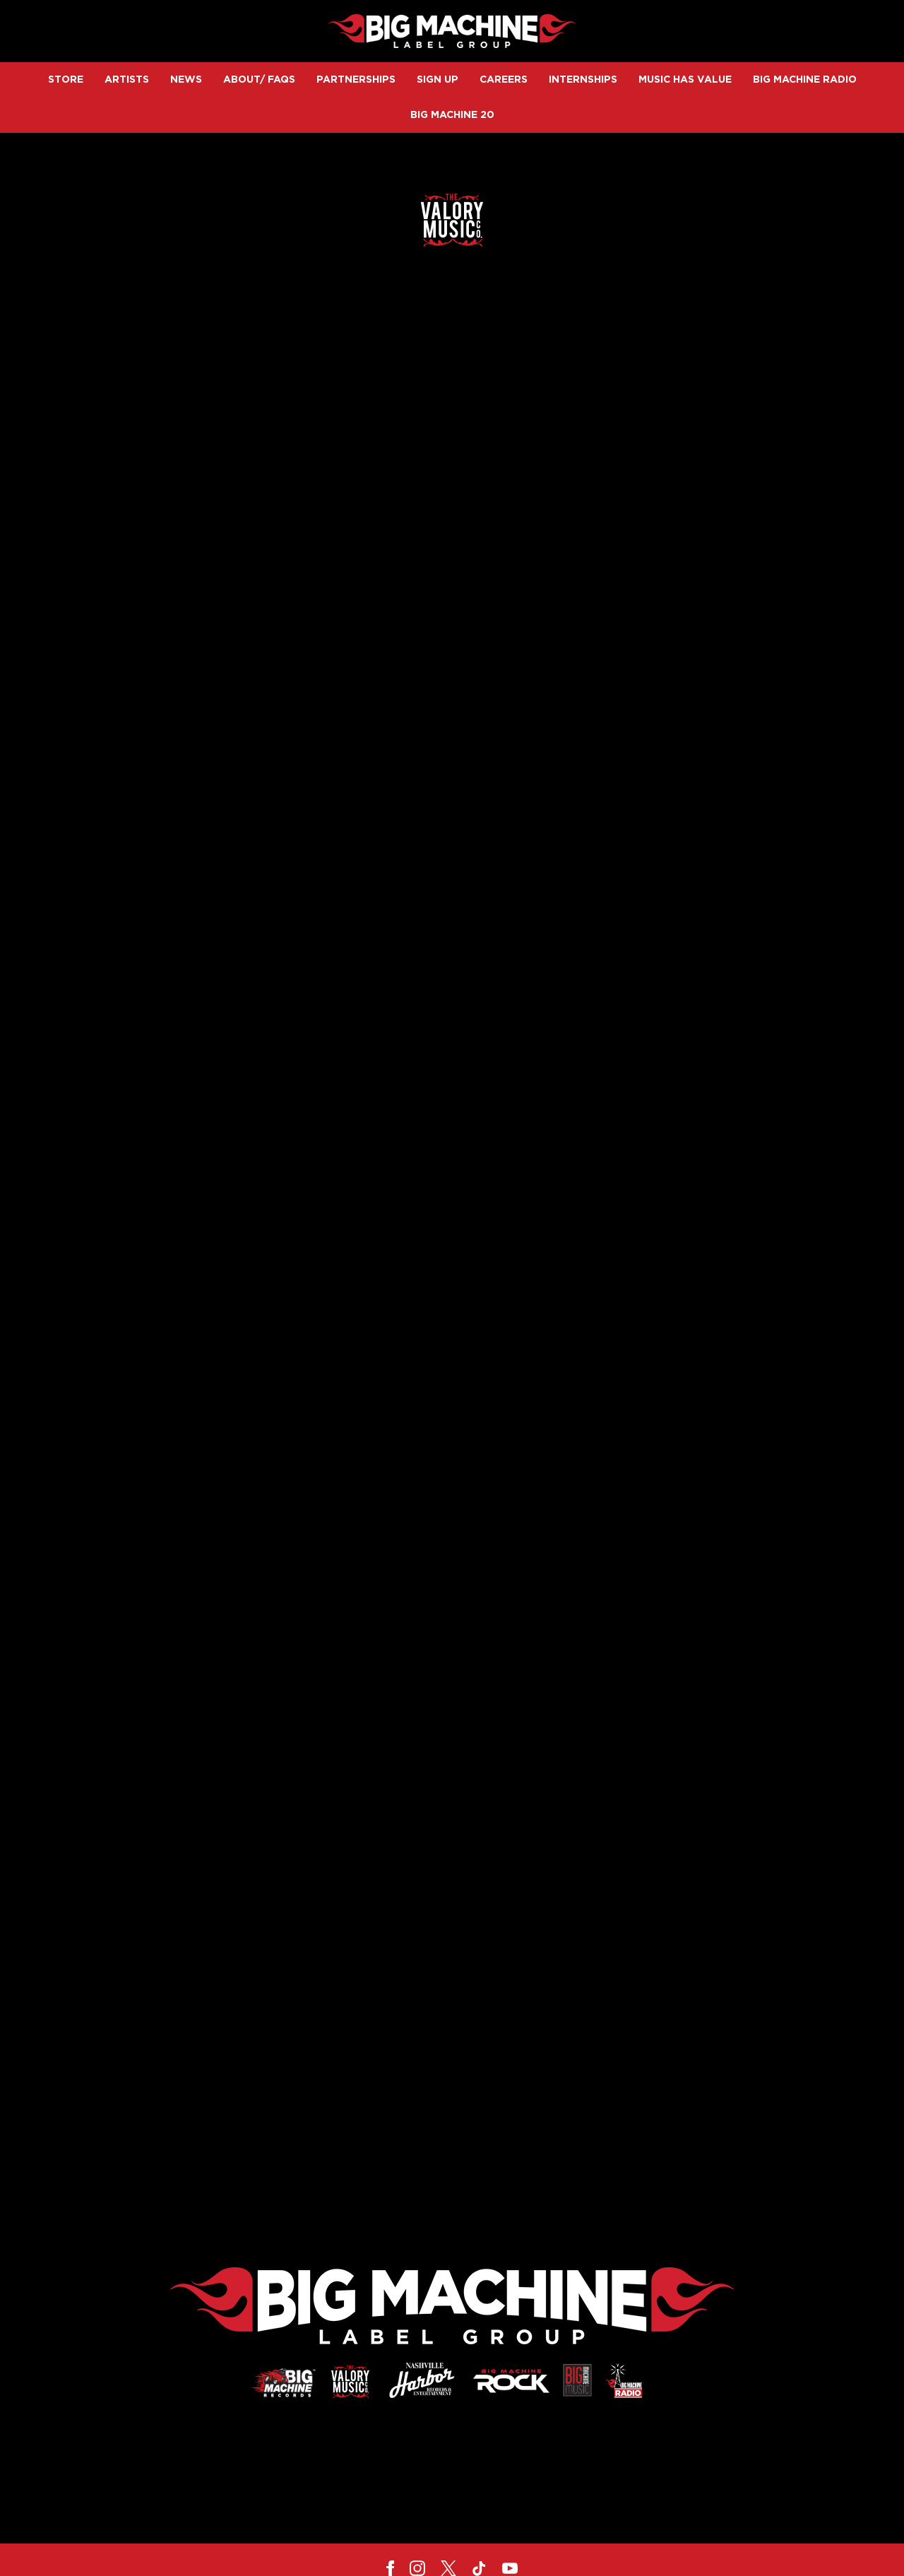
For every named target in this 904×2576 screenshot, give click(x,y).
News (186, 80)
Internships (583, 80)
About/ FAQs (259, 80)
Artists (127, 80)
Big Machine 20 (452, 115)
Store (65, 80)
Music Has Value (685, 80)
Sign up (437, 80)
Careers (504, 80)
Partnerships (356, 80)
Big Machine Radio (805, 80)
